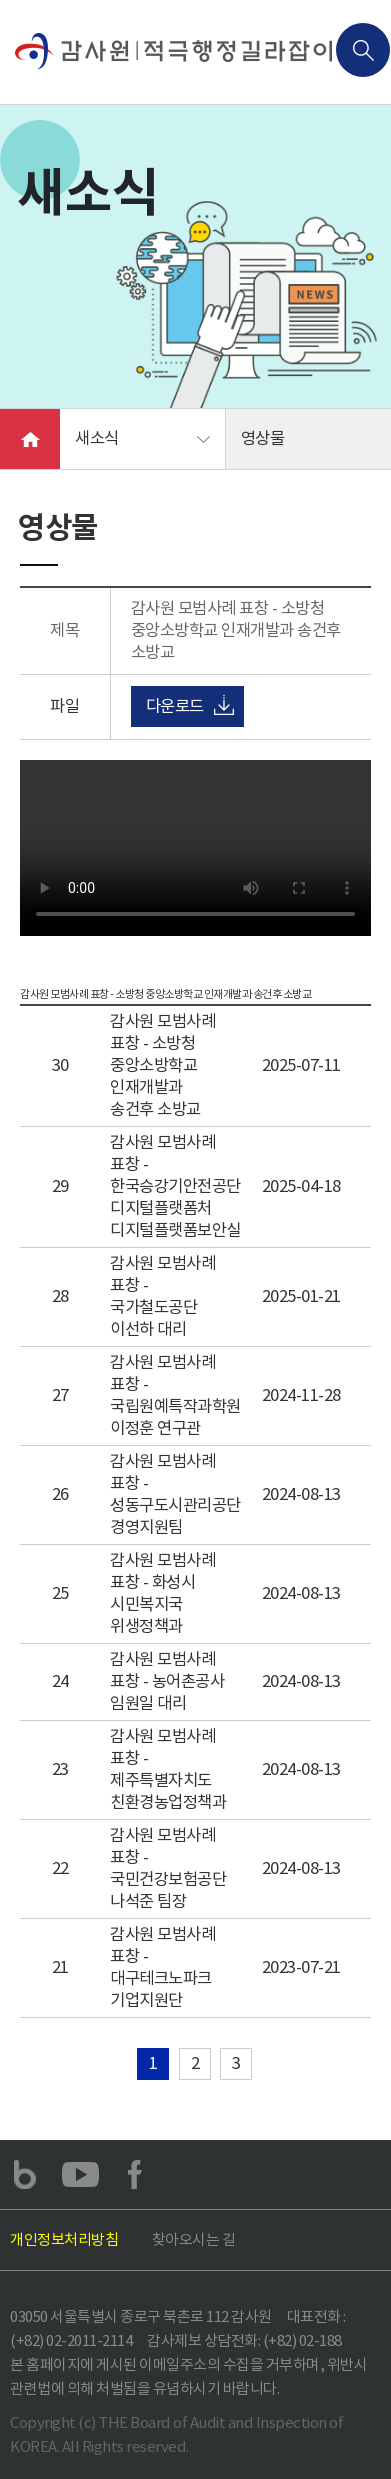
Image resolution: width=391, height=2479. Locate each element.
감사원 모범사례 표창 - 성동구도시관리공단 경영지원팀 (175, 1494)
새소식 (97, 438)
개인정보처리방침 (64, 2239)
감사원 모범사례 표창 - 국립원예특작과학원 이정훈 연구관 (175, 1395)
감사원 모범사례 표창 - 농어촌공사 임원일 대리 (167, 1681)
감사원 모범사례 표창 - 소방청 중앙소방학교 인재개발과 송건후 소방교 (162, 1065)
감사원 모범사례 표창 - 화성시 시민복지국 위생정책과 (162, 1593)
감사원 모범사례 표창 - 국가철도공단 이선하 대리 (162, 1296)
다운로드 (175, 706)
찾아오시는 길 (194, 2239)
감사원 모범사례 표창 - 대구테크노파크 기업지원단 (162, 1967)
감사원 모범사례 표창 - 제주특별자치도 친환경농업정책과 (168, 1769)
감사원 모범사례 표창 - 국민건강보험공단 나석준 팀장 (168, 1868)
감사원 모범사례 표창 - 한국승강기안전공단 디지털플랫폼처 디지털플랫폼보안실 (175, 1186)
